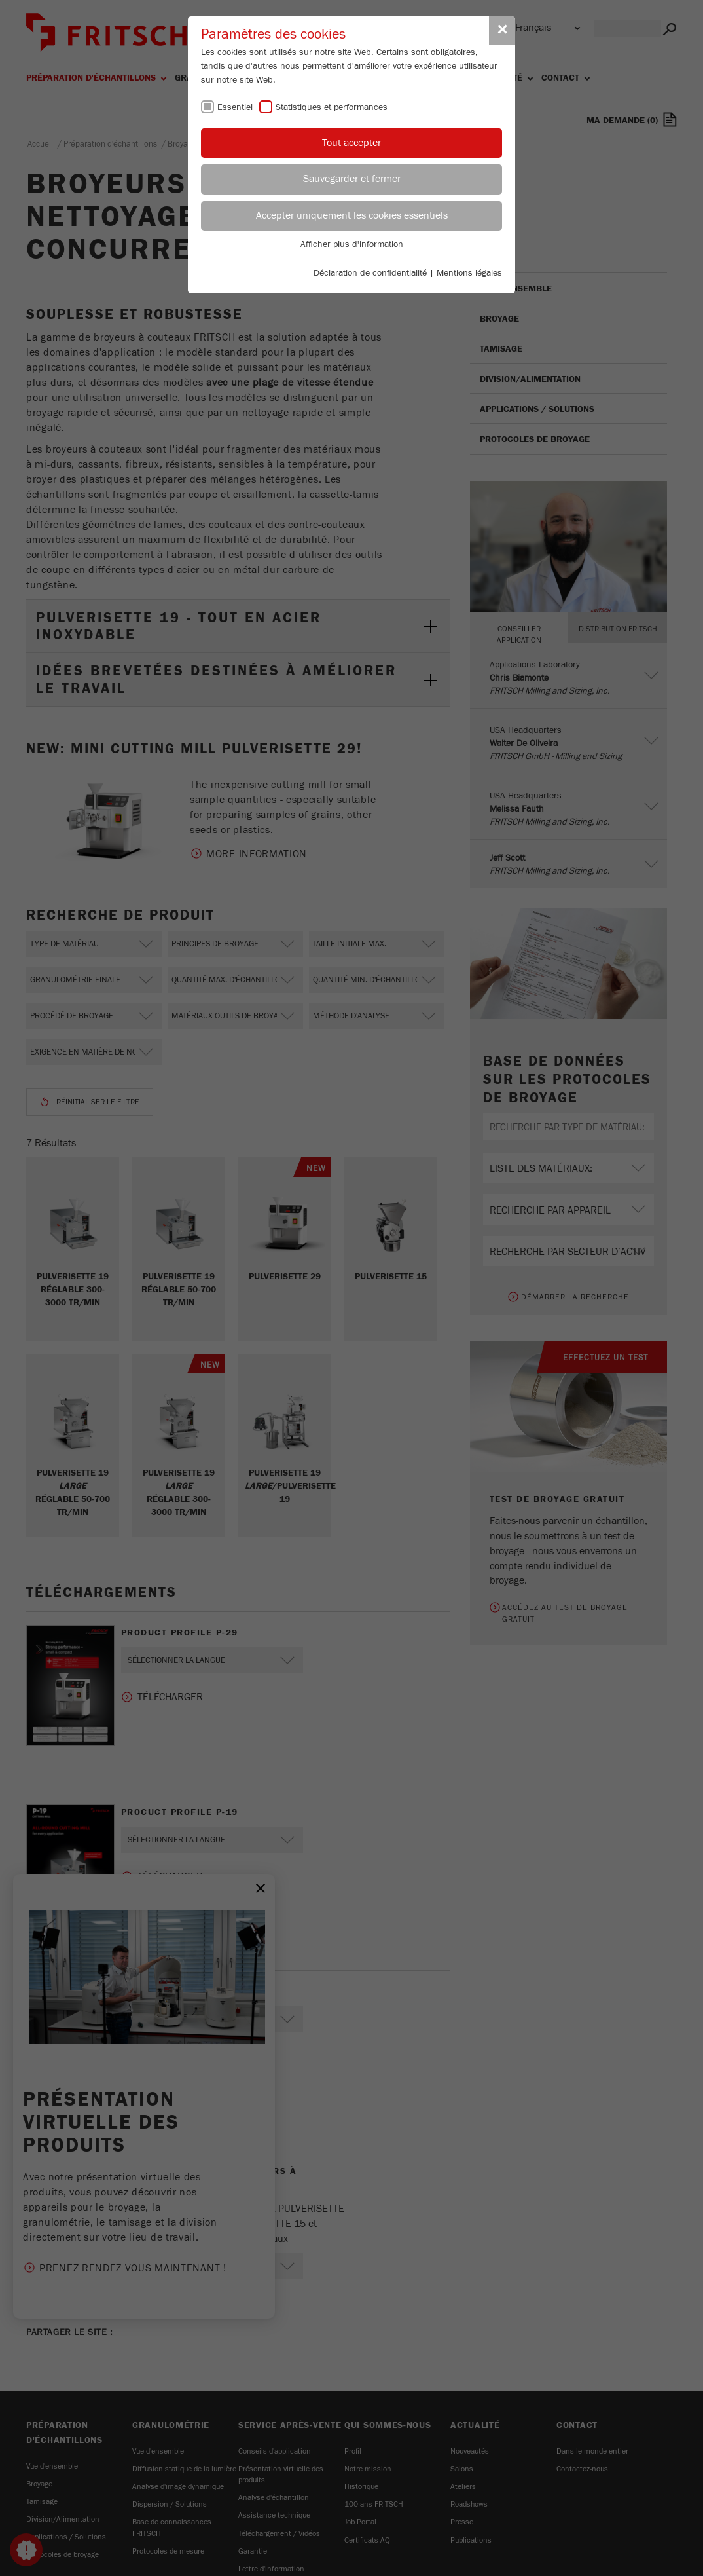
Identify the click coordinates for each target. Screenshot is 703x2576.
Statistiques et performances (332, 107)
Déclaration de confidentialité (370, 273)
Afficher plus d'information (351, 244)
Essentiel (235, 107)
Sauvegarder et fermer (352, 179)
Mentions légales (469, 273)
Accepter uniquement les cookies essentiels (352, 215)
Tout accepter (351, 143)
